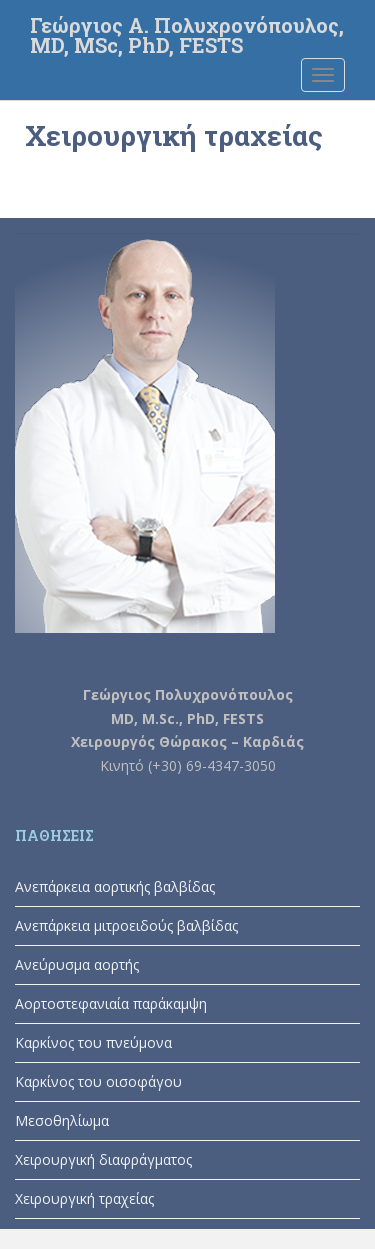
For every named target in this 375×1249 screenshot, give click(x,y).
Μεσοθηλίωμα (62, 1120)
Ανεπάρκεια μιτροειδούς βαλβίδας (126, 925)
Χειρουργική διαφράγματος (103, 1159)
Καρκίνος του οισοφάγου (98, 1081)
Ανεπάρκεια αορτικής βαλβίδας (115, 886)
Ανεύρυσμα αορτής (77, 964)
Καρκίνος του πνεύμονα (93, 1042)
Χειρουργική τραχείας (84, 1198)
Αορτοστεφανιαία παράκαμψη (111, 1003)
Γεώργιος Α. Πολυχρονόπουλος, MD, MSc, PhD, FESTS (187, 31)
